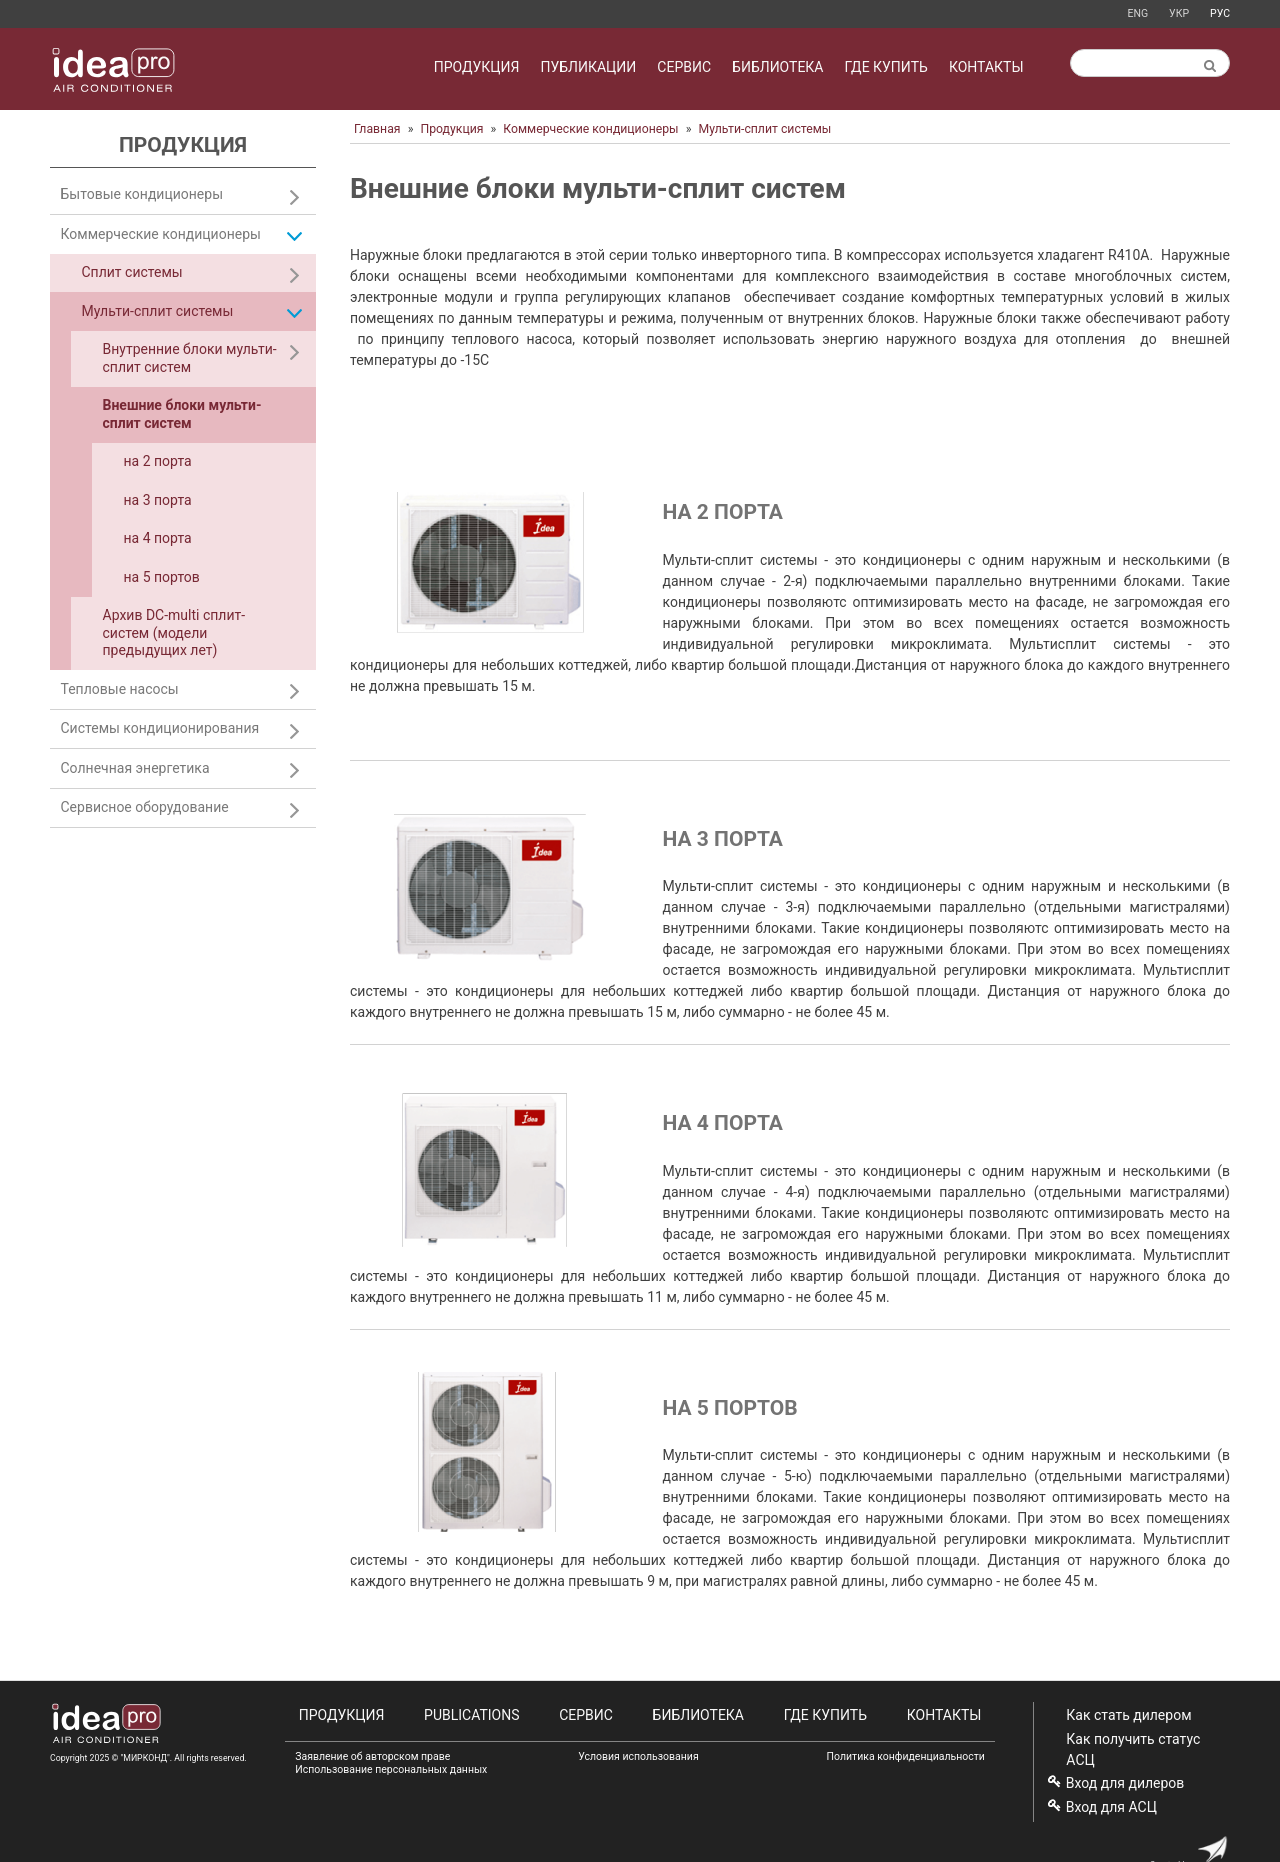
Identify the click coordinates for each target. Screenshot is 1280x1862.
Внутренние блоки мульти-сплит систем (190, 358)
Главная (377, 129)
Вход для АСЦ (1111, 1807)
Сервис (684, 67)
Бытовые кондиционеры (142, 194)
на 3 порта (722, 839)
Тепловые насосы (120, 689)
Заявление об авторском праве (372, 1756)
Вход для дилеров (1125, 1783)
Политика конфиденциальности (906, 1756)
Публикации (588, 67)
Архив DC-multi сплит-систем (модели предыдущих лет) (174, 632)
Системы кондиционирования (160, 728)
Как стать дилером (1128, 1715)
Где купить (886, 67)
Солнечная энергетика (135, 768)
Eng (1137, 13)
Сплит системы (132, 272)
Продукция (477, 67)
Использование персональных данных (391, 1769)
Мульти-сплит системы (764, 129)
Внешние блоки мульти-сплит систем (182, 414)
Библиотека (777, 67)
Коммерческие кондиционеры (590, 129)
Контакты (986, 67)
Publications (471, 1715)
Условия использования (638, 1756)
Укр (1179, 13)
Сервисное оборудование (145, 807)
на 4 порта (722, 1123)
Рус (1220, 13)
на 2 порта (722, 512)
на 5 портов (729, 1408)
